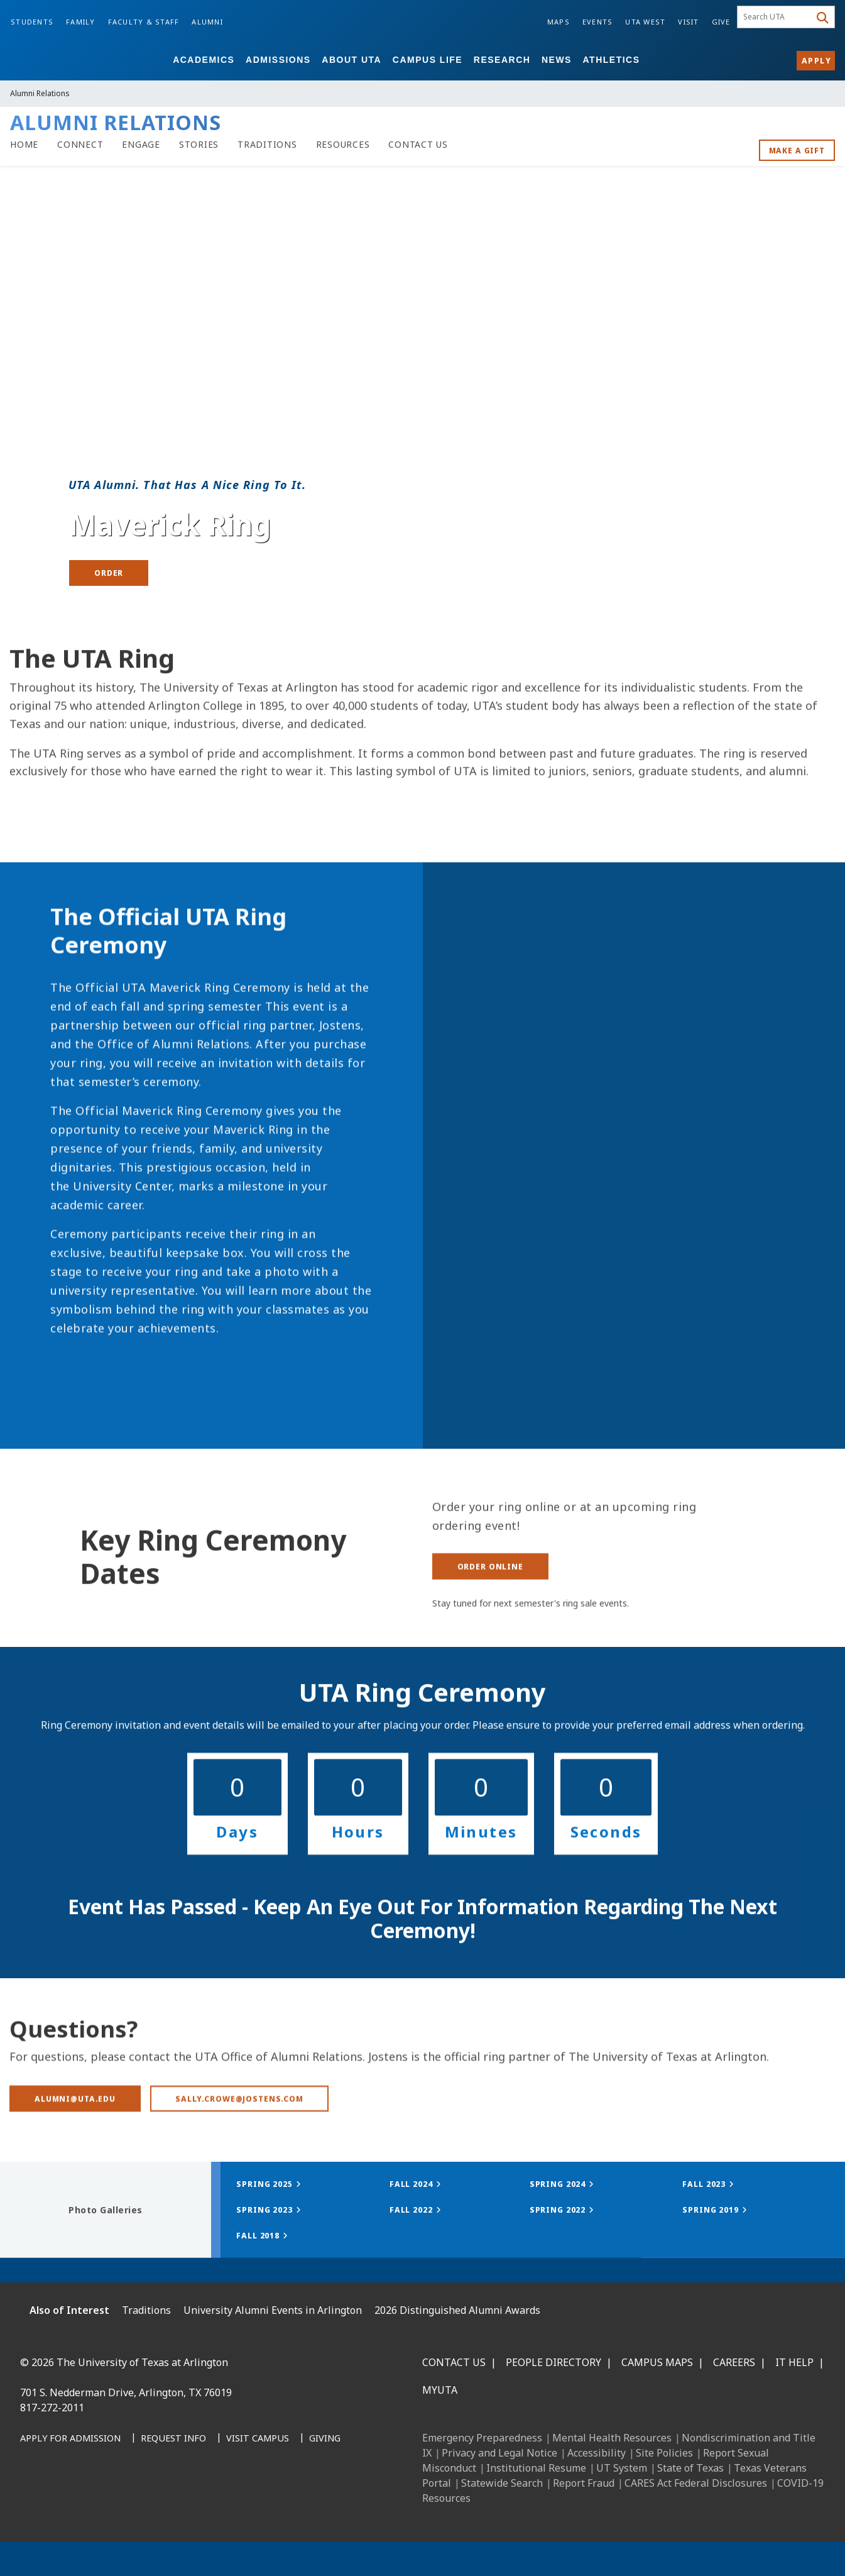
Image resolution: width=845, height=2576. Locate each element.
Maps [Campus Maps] (558, 21)
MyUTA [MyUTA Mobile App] (439, 2390)
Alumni (207, 21)
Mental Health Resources (612, 2438)
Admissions (278, 60)
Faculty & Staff (144, 21)
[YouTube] (144, 2503)
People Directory (553, 2362)
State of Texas (690, 2468)
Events (597, 21)
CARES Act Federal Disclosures (695, 2483)
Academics (203, 60)
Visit (688, 21)
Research (502, 60)
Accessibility (596, 2453)
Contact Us (454, 2362)
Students (32, 21)
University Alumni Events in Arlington (272, 2310)
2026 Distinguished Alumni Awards (457, 2310)
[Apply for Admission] (70, 2439)
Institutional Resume (536, 2468)
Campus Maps (657, 2362)
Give (721, 21)
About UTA (351, 60)
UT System (621, 2468)
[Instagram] (89, 2503)
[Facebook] (33, 2503)
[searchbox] (776, 17)
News (557, 60)
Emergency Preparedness (482, 2438)
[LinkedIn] (61, 2503)
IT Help (794, 2362)
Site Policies (664, 2453)
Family (80, 21)
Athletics (611, 60)
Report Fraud (583, 2483)
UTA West (645, 21)
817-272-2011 (52, 2407)
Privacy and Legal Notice (499, 2453)
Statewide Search (502, 2483)
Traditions (146, 2310)
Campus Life (427, 60)
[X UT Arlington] (116, 2503)
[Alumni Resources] (343, 145)
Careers (734, 2362)
